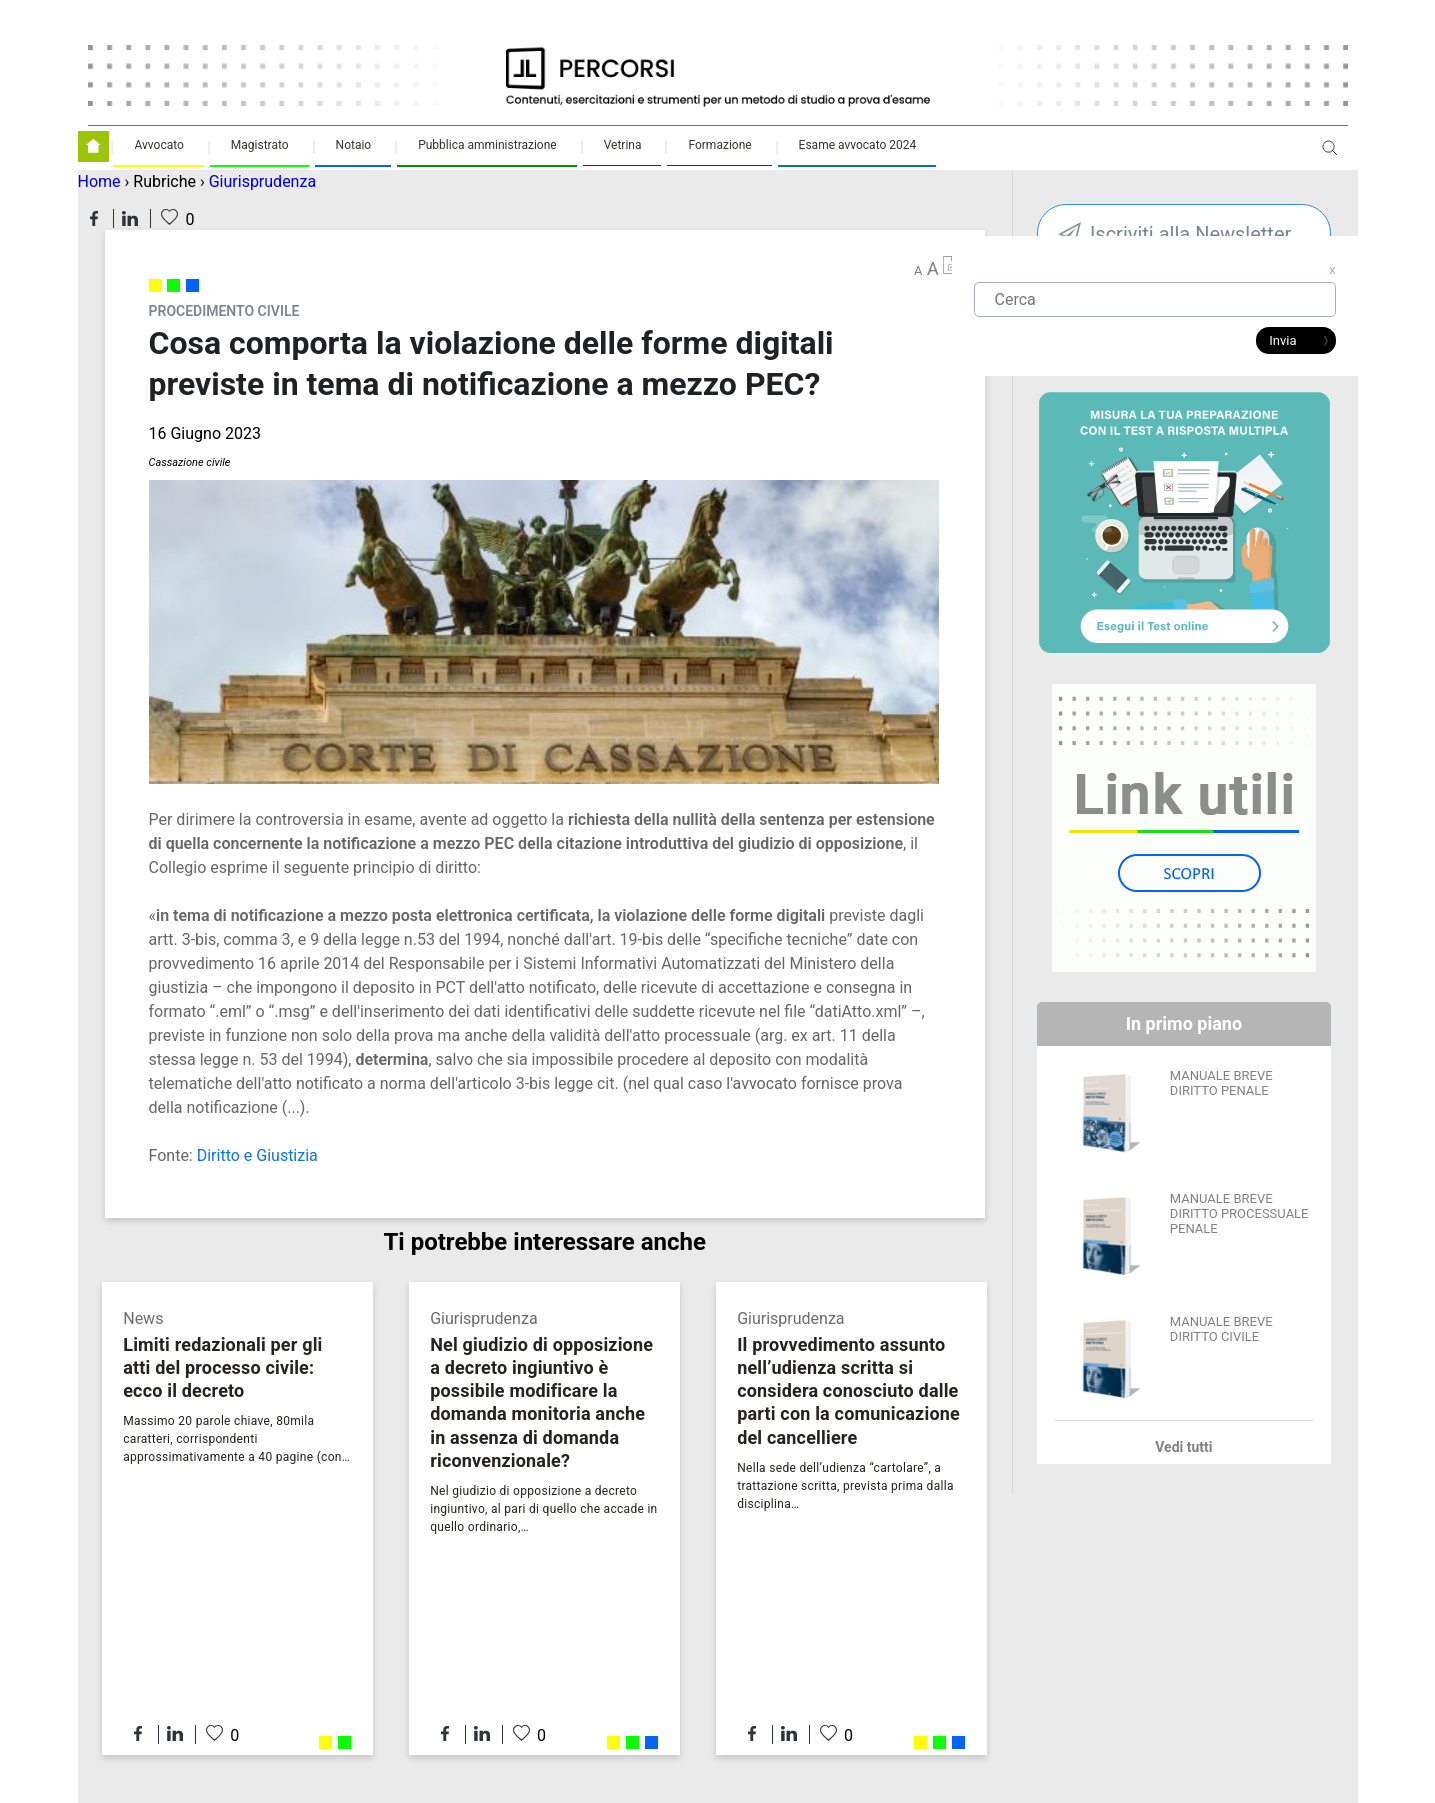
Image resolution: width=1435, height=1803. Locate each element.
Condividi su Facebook (94, 218)
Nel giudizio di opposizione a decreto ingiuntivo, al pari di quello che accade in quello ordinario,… (543, 1509)
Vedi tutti (1183, 1447)
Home (99, 181)
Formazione (719, 145)
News (143, 1318)
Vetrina (623, 145)
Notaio (354, 145)
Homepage (93, 146)
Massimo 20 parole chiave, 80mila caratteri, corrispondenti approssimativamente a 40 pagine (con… (236, 1439)
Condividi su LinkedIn (130, 218)
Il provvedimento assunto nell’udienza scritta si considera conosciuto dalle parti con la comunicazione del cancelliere (848, 1390)
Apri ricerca (1330, 155)
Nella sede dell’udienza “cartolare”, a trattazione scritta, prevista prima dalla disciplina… (845, 1486)
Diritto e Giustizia (257, 1155)
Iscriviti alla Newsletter (1190, 234)
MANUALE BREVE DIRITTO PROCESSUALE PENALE (1239, 1213)
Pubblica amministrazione (487, 145)
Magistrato (260, 145)
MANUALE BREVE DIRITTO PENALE (1221, 1083)
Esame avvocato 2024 (858, 145)
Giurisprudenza (262, 181)
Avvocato (158, 145)
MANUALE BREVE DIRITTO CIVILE (1221, 1329)
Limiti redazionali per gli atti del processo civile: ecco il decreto (222, 1367)
